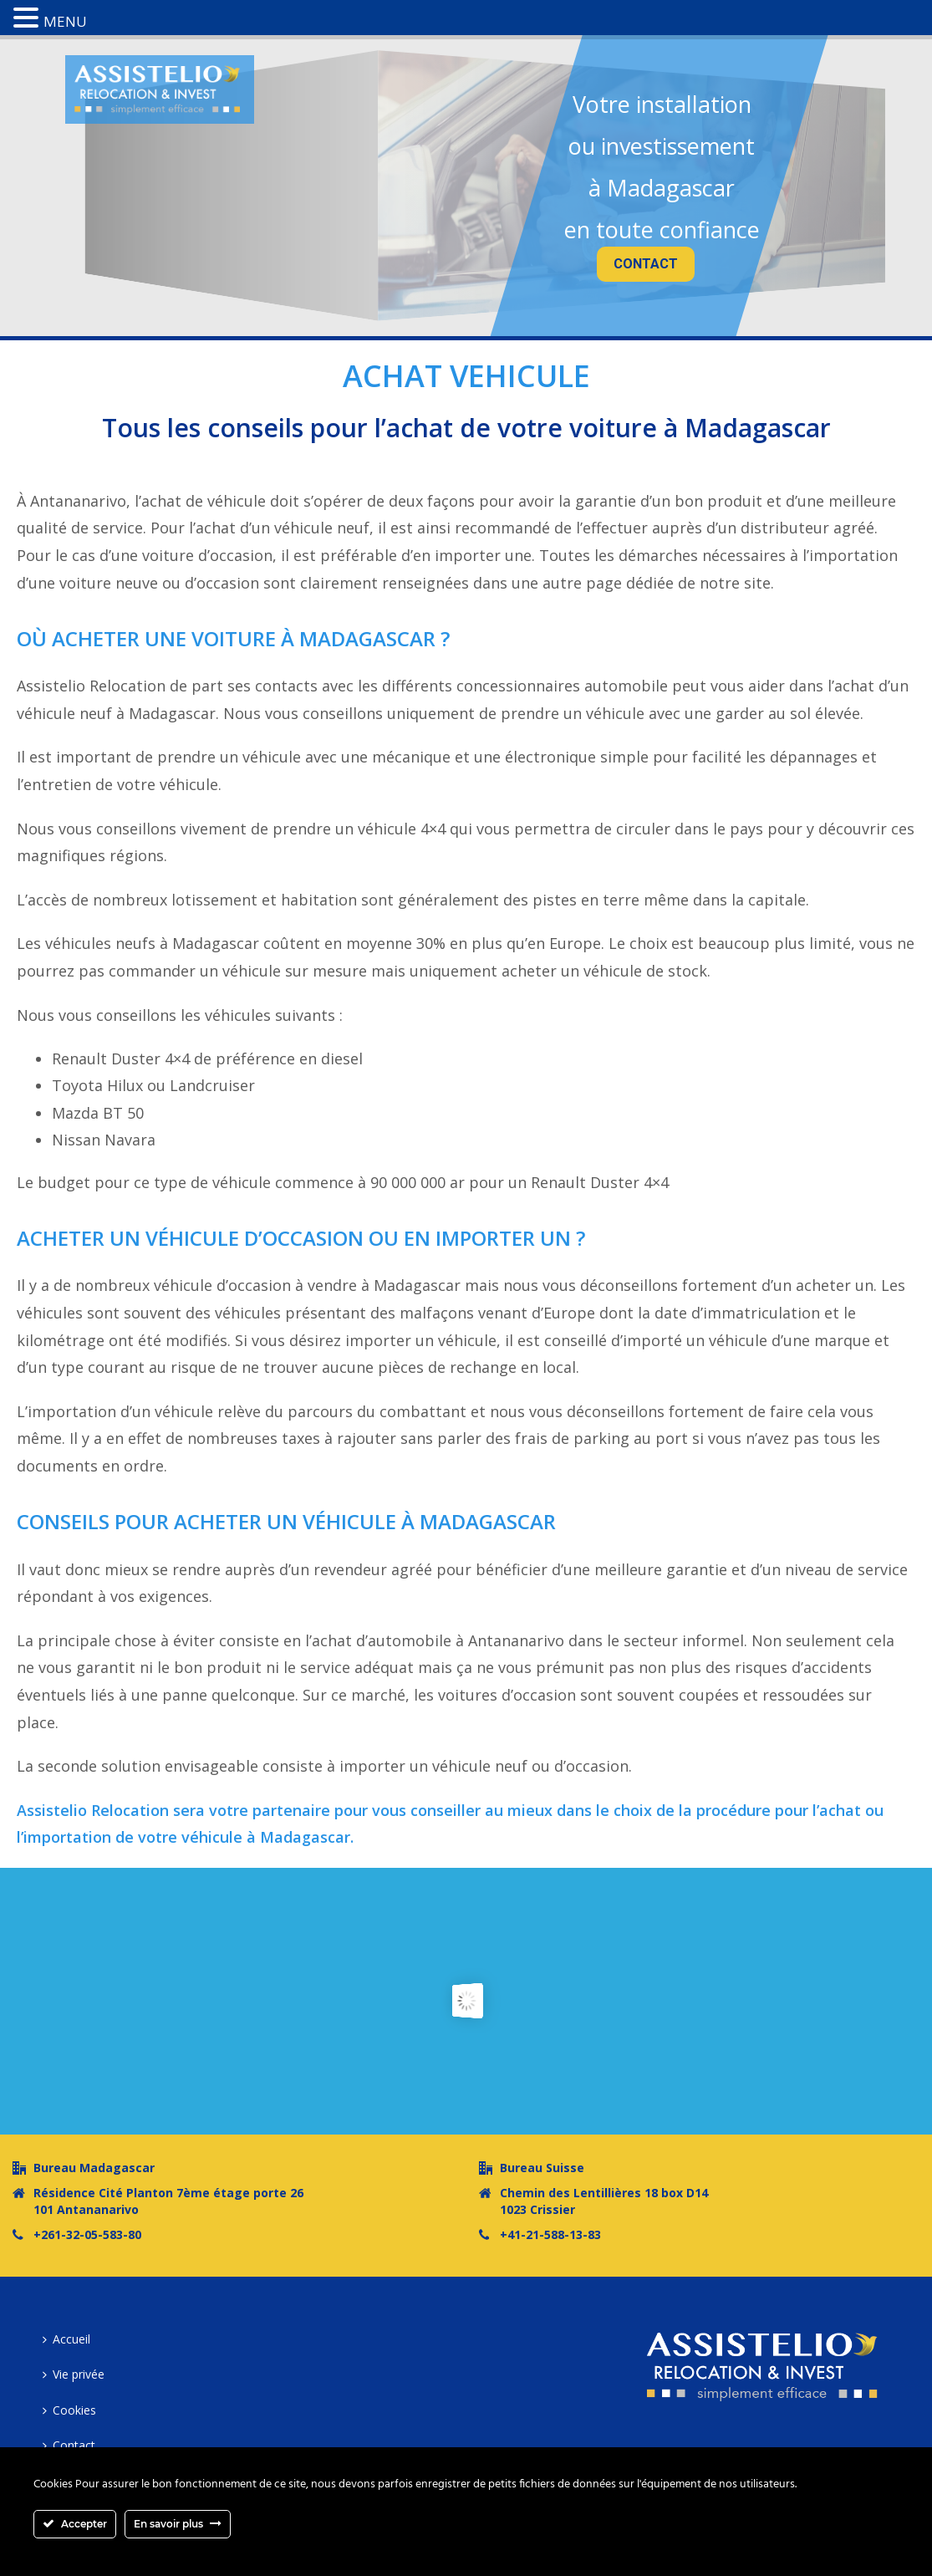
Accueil (66, 2339)
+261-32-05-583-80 (87, 2234)
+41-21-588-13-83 (550, 2234)
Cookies (69, 2410)
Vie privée (73, 2374)
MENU (65, 21)
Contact (69, 2445)
